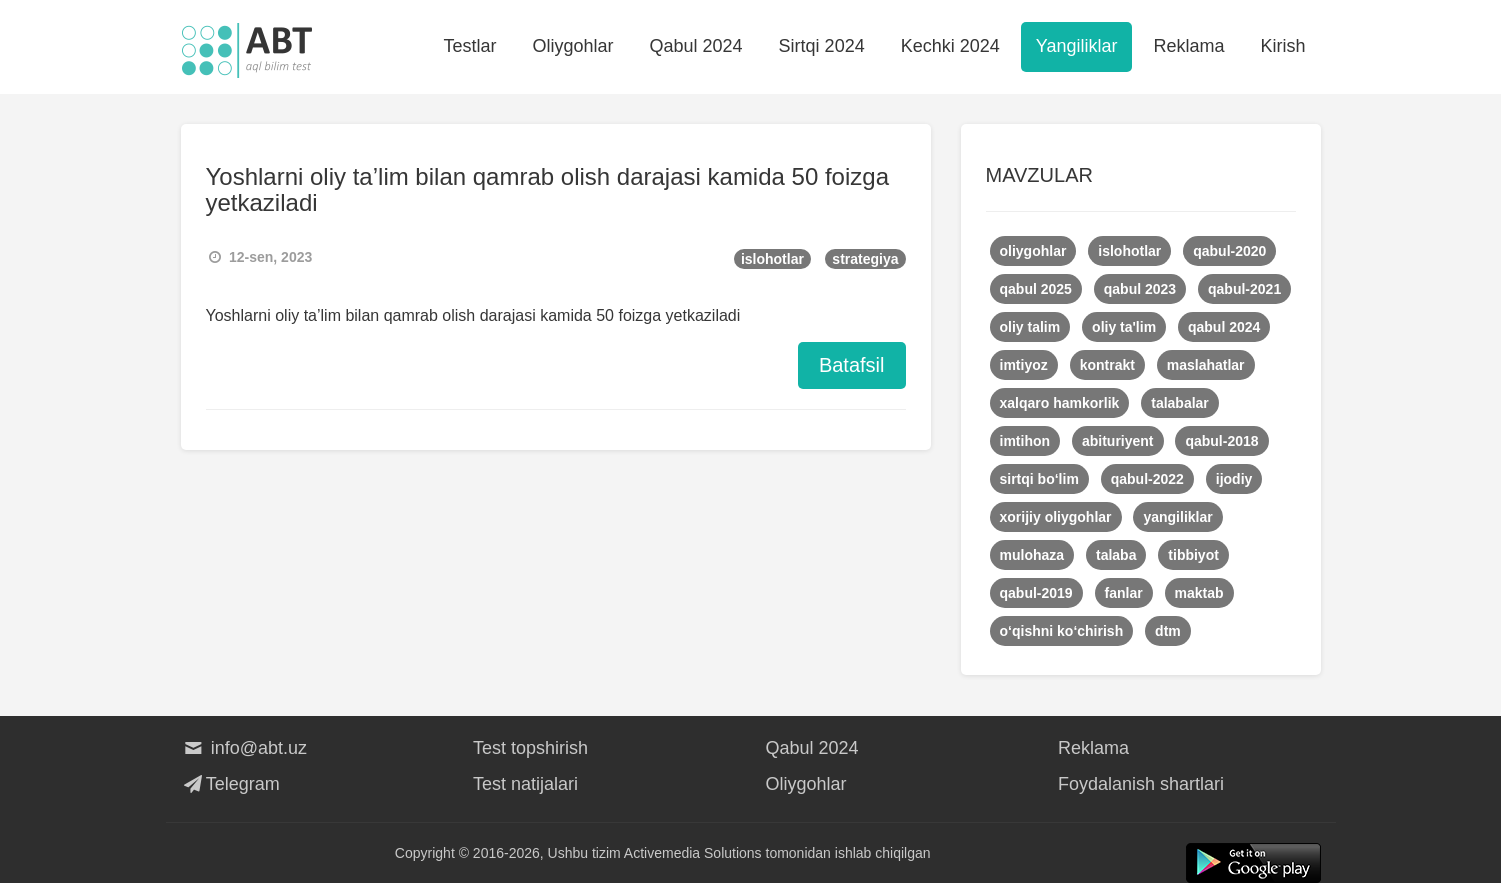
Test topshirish (530, 748)
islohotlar (772, 259)
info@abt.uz (244, 748)
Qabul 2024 (696, 46)
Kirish (1282, 46)
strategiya (865, 259)
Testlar (469, 46)
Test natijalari (525, 784)
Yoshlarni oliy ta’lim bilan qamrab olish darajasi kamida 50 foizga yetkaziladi (547, 189)
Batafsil (852, 365)
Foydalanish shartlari (1141, 784)
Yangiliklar (1077, 46)
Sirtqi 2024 (822, 46)
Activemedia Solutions (693, 853)
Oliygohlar (572, 46)
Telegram (230, 784)
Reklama (1188, 46)
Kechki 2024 (950, 46)
